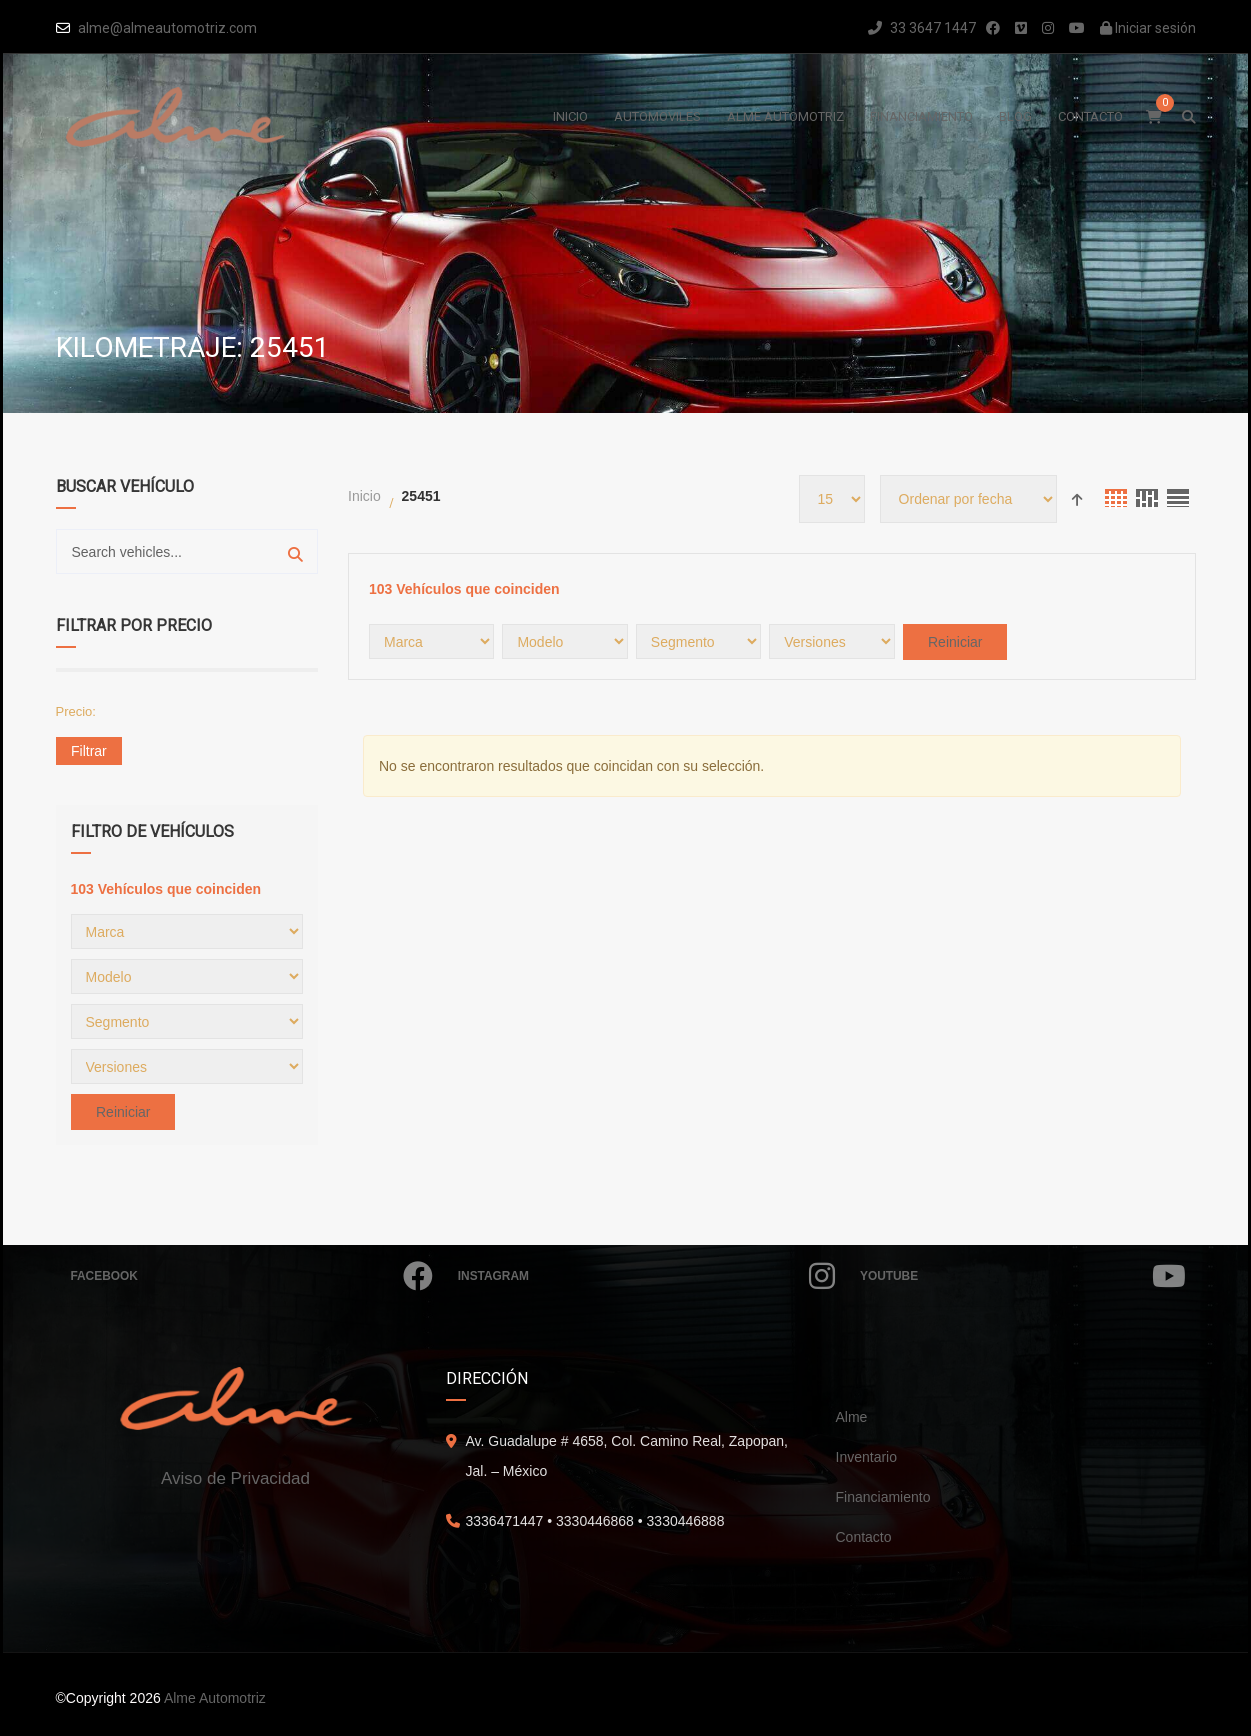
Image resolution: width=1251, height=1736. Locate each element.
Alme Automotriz (215, 1698)
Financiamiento (883, 1497)
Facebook (252, 1276)
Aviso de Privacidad (235, 1478)
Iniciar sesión (1148, 28)
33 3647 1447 (922, 28)
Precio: (76, 711)
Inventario (866, 1457)
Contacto (864, 1537)
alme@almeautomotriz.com (167, 28)
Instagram (646, 1276)
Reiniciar (123, 1112)
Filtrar (89, 751)
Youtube (1022, 1276)
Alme (852, 1417)
